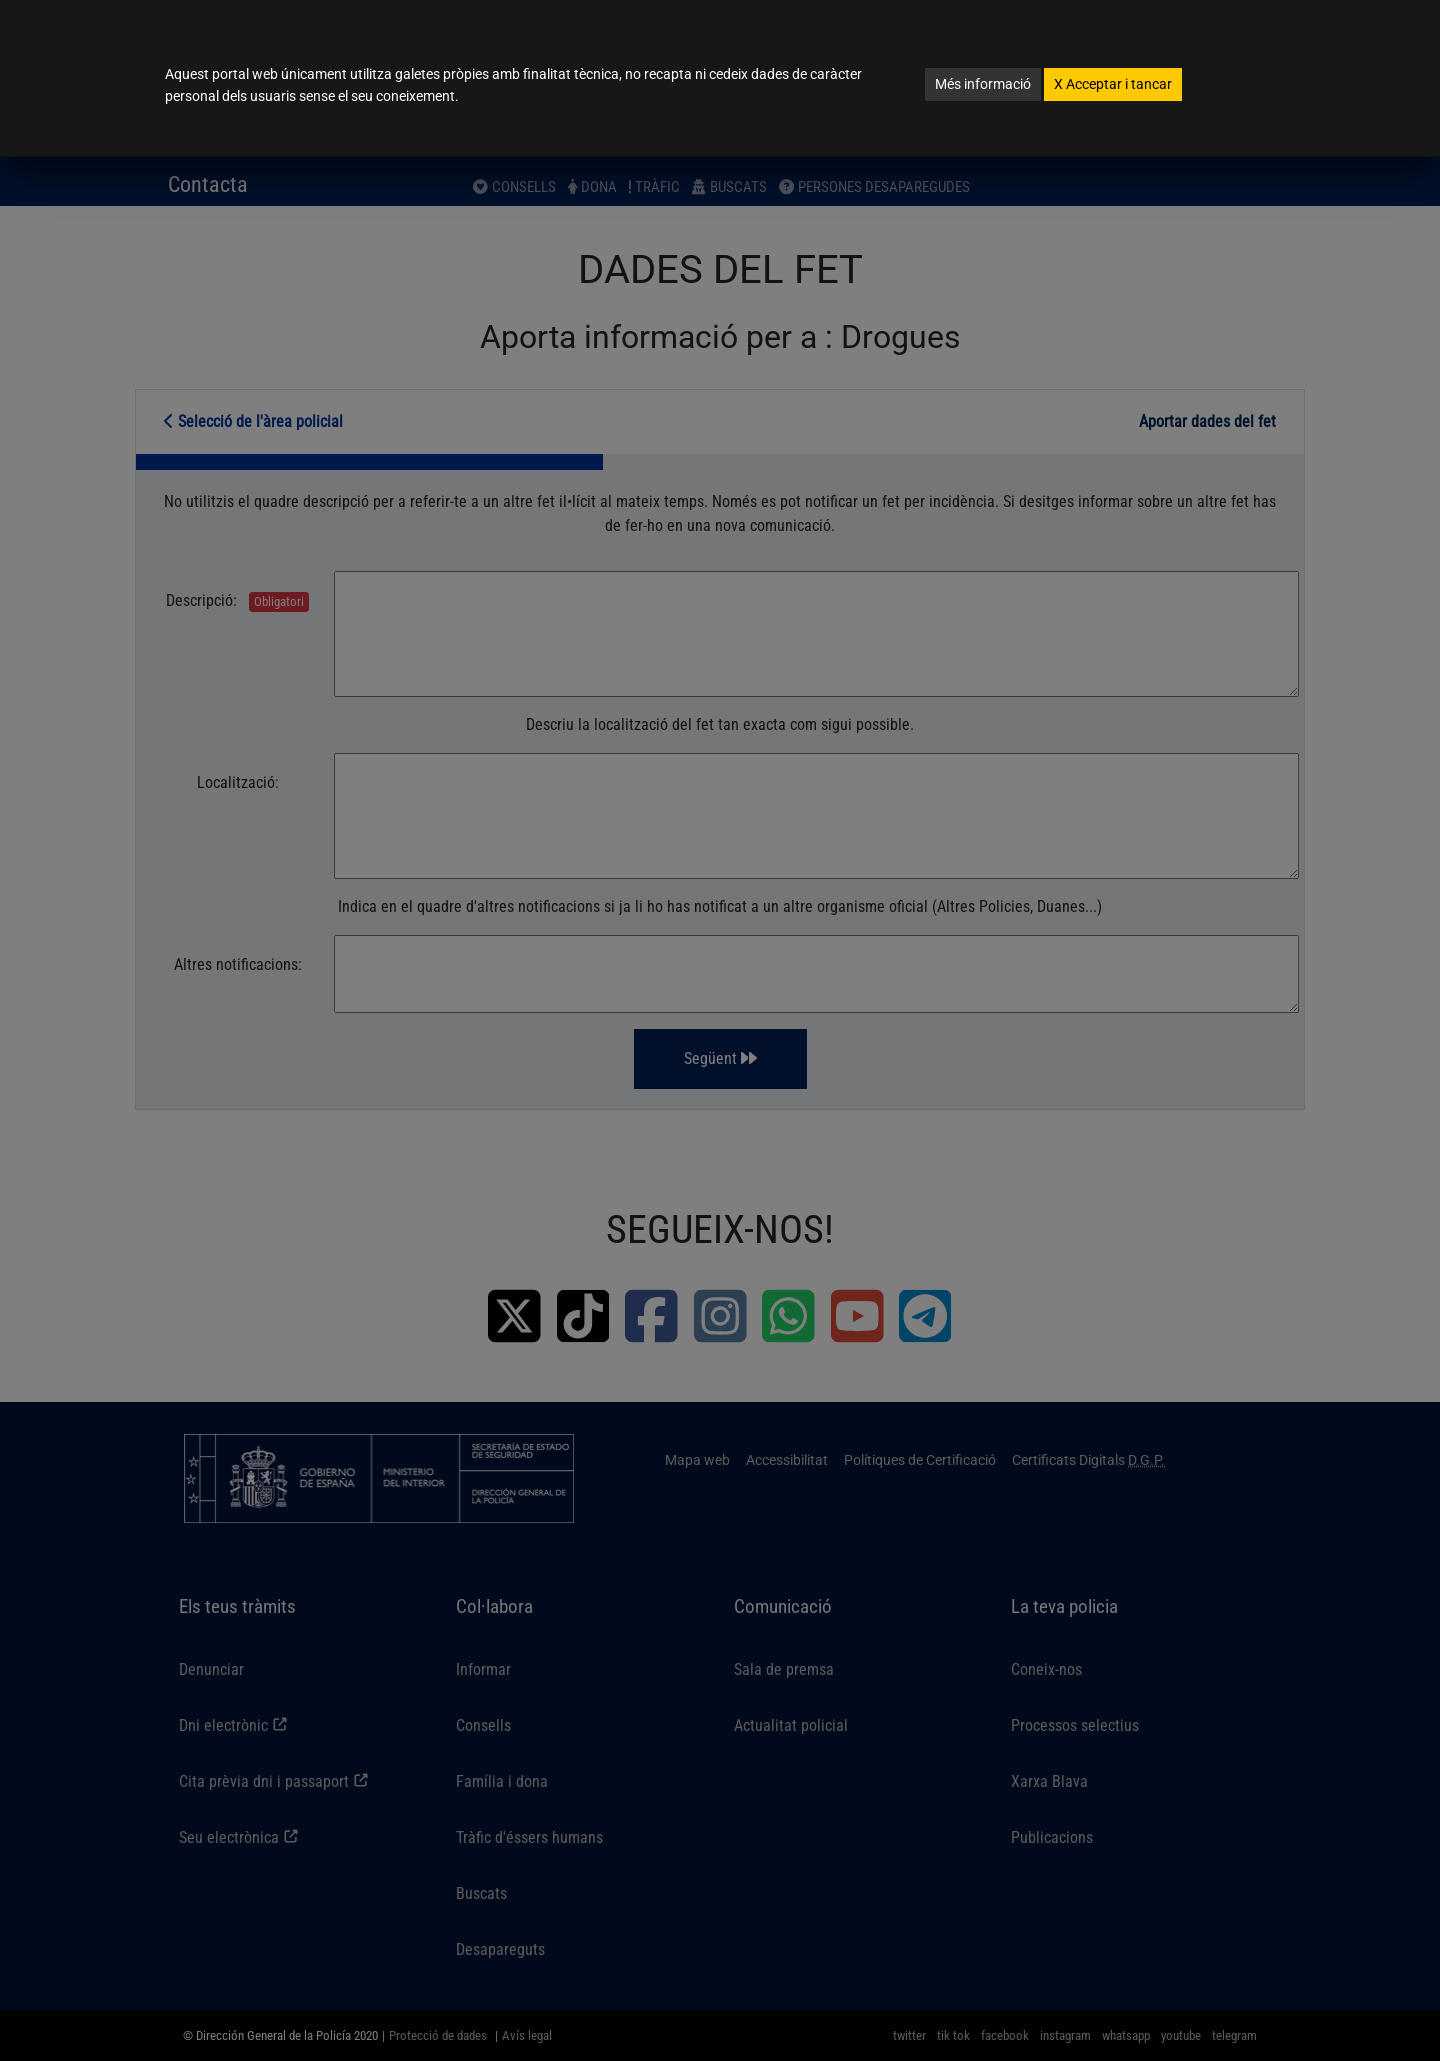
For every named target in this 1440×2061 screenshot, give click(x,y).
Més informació (983, 84)
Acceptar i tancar (1113, 84)
